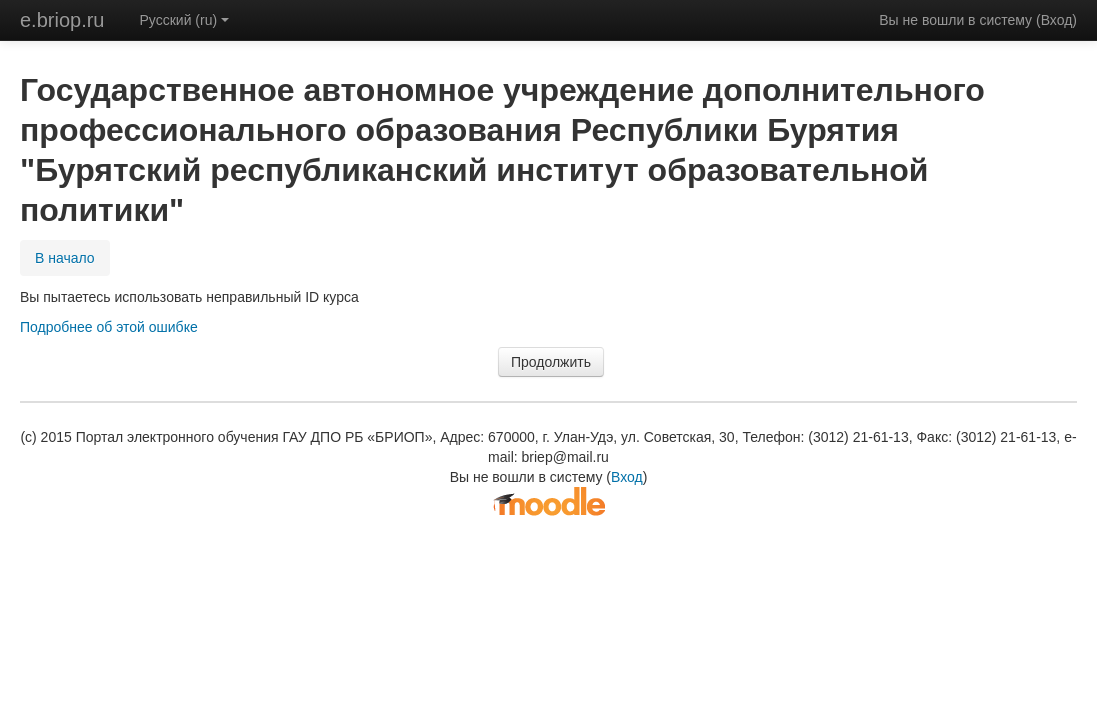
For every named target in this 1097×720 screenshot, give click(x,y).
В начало (65, 258)
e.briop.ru (62, 20)
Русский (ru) (185, 20)
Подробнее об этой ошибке (109, 327)
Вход (1057, 20)
